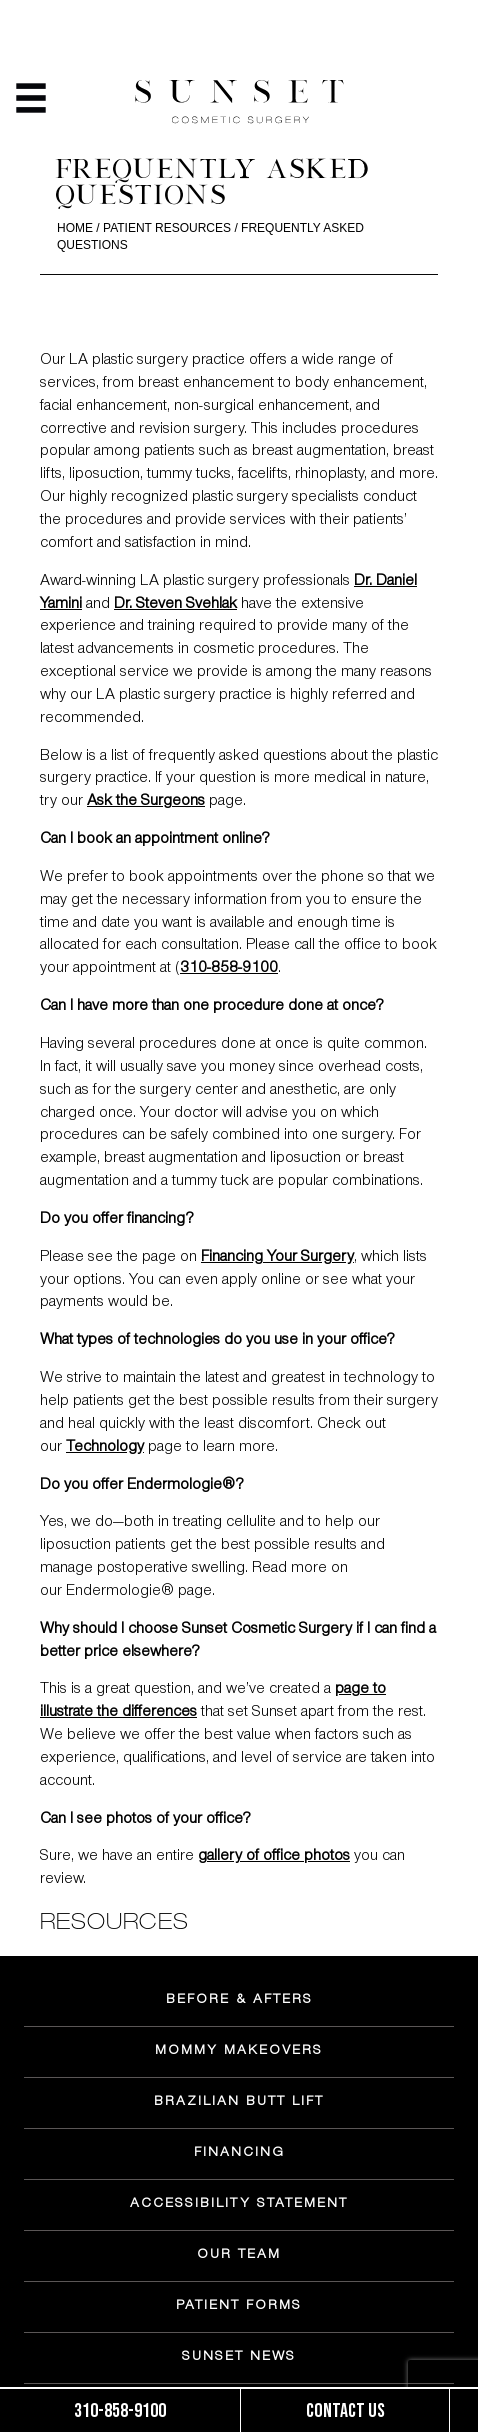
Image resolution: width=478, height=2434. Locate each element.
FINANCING (239, 2154)
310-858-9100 (229, 969)
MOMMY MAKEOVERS (239, 2052)
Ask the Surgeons (146, 802)
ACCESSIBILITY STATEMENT (239, 2205)
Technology (105, 1448)
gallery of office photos (274, 1857)
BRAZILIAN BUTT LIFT (239, 2103)
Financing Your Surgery (277, 1258)
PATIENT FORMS (239, 2307)
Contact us (345, 2411)
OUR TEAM (239, 2256)
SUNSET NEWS (239, 2358)
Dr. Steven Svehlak (175, 605)
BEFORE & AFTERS (239, 2001)
